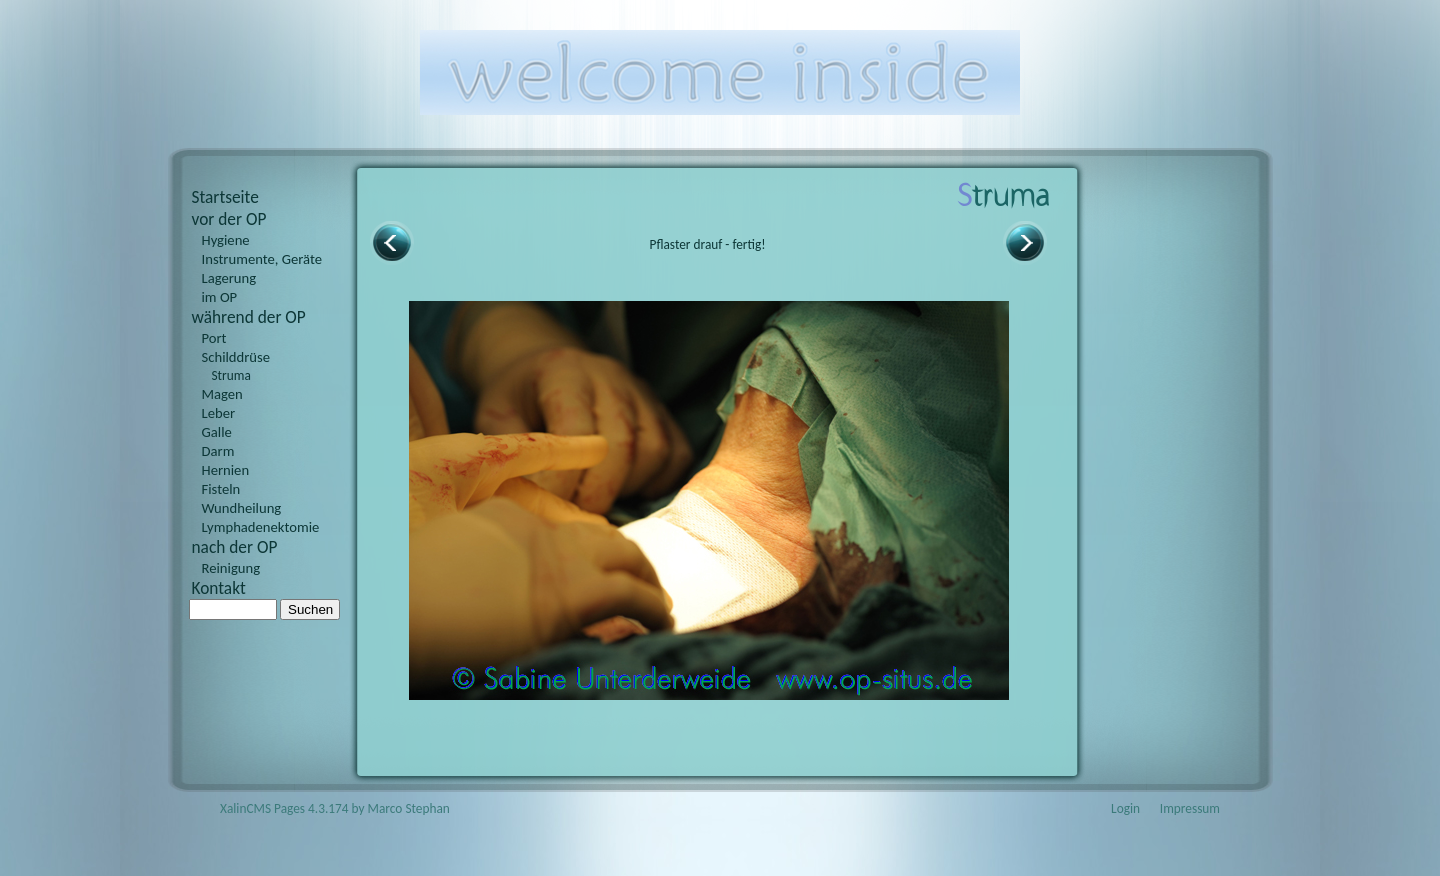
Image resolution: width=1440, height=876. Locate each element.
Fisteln (221, 489)
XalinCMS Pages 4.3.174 (284, 808)
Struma (231, 375)
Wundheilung (242, 508)
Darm (218, 451)
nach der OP (235, 547)
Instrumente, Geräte (262, 259)
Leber (219, 413)
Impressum (1190, 808)
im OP (220, 297)
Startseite (225, 197)
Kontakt (219, 588)
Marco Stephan (409, 808)
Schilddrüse (236, 357)
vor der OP (229, 219)
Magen (222, 394)
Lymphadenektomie (261, 527)
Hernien (226, 470)
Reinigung (231, 568)
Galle (217, 432)
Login (1125, 808)
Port (214, 338)
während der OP (249, 317)
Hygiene (226, 240)
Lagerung (229, 278)
